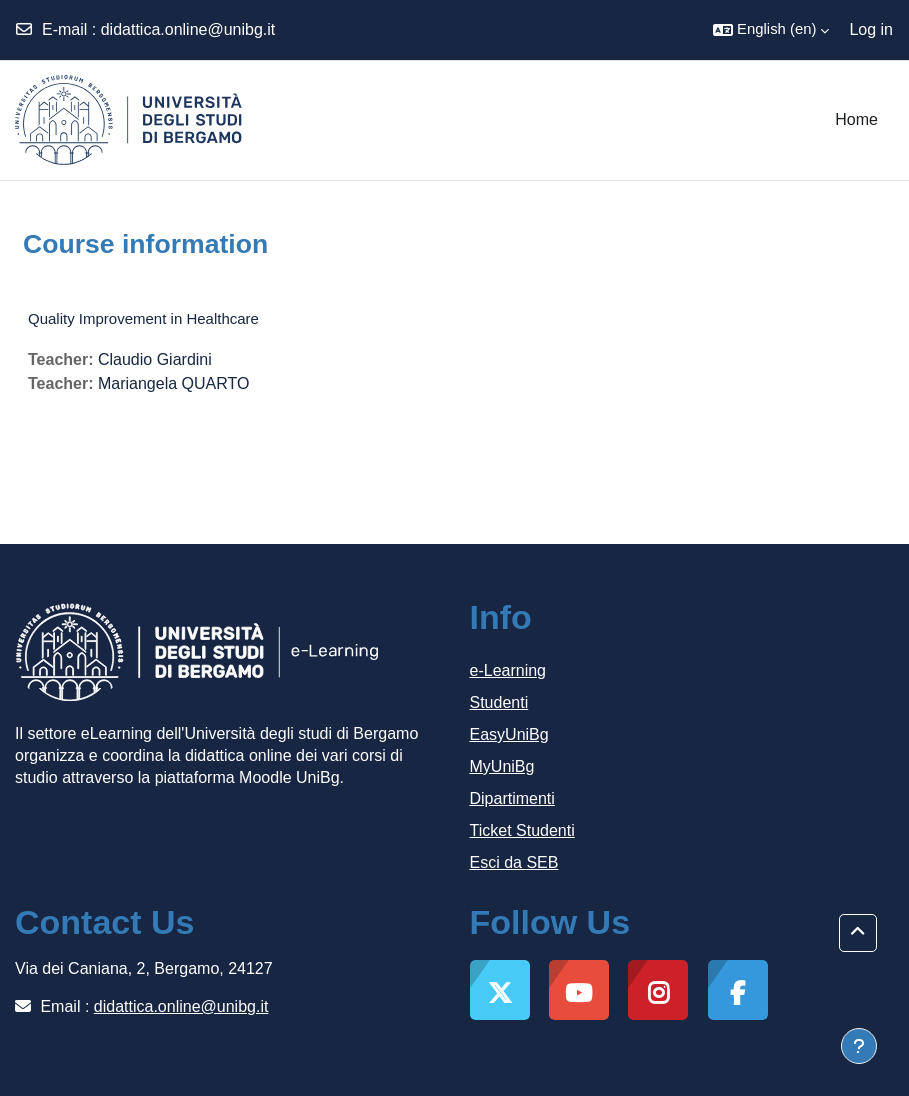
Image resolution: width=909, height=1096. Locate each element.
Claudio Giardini (155, 359)
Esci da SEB (514, 862)
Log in (871, 29)
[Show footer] (859, 1046)
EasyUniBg (509, 734)
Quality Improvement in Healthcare (143, 318)
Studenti (499, 702)
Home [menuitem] (856, 119)
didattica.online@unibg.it (188, 29)
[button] (771, 30)
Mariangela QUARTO (173, 383)
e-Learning (508, 670)
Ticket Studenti (522, 830)
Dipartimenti (512, 798)
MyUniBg (502, 766)
